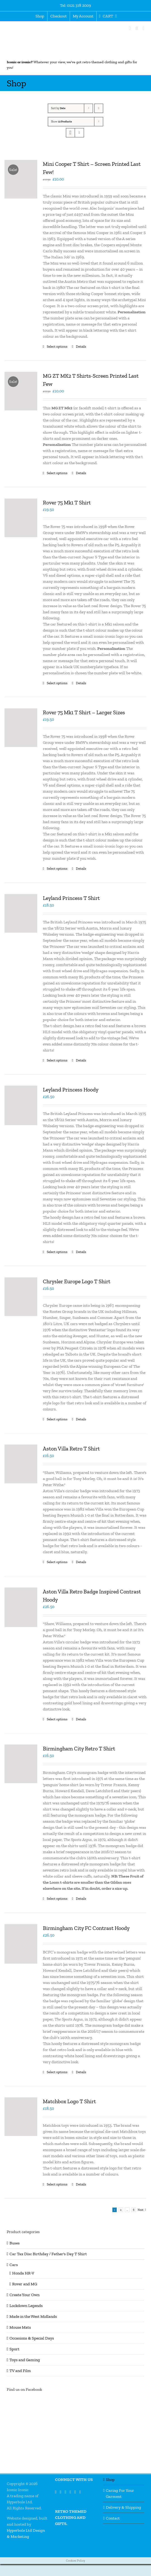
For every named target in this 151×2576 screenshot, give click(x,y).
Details (81, 346)
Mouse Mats (20, 2327)
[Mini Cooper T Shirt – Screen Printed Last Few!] (21, 179)
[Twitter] (70, 2442)
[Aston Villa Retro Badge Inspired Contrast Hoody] (21, 1607)
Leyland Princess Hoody (70, 1089)
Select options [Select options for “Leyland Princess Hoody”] (57, 1252)
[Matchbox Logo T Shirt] (21, 2116)
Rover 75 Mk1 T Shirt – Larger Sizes (84, 712)
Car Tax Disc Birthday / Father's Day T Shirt (48, 2253)
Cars (13, 2264)
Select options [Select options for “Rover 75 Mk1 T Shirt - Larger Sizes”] (57, 868)
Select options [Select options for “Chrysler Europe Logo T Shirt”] (57, 1419)
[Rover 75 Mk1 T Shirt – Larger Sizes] (21, 727)
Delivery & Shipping (123, 2457)
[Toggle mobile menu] (143, 28)
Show (61, 121)
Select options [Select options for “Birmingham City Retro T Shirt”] (57, 1899)
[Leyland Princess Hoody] (21, 1105)
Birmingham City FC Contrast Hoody (86, 1928)
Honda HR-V (23, 2273)
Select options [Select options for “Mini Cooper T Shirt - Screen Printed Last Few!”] (57, 346)
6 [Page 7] (133, 2209)
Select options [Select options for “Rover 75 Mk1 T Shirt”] (57, 683)
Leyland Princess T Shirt (71, 898)
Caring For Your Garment (120, 2443)
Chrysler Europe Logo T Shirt (76, 1281)
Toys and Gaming (24, 2359)
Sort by (58, 108)
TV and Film (20, 2370)
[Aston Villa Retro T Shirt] (21, 1464)
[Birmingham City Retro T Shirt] (21, 1764)
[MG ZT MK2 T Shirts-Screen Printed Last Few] (21, 391)
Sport (14, 2349)
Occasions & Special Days (31, 2338)
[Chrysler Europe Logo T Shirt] (21, 1296)
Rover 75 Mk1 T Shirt (67, 502)
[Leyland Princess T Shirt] (21, 913)
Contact (113, 2468)
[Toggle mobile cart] (130, 28)
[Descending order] (98, 108)
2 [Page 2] (120, 2209)
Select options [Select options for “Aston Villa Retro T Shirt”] (57, 1562)
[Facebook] (56, 2442)
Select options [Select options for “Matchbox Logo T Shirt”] (57, 2184)
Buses (14, 2243)
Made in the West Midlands (33, 2316)
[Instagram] (60, 2442)
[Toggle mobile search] (136, 28)
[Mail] (80, 2442)
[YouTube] (75, 2442)
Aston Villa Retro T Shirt (71, 1448)
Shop (110, 2429)
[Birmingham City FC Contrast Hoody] (21, 1944)
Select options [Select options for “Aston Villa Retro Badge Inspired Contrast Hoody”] (57, 1719)
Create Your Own (24, 2294)
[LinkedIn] (65, 2442)
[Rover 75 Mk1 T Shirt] (21, 518)
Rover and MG (24, 2283)
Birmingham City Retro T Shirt (79, 1748)
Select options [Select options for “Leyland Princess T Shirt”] (57, 1060)
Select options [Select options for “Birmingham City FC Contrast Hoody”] (57, 2072)
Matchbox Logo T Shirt (69, 2101)
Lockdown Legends (26, 2305)
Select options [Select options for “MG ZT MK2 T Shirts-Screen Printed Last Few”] (57, 473)
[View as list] (79, 132)
